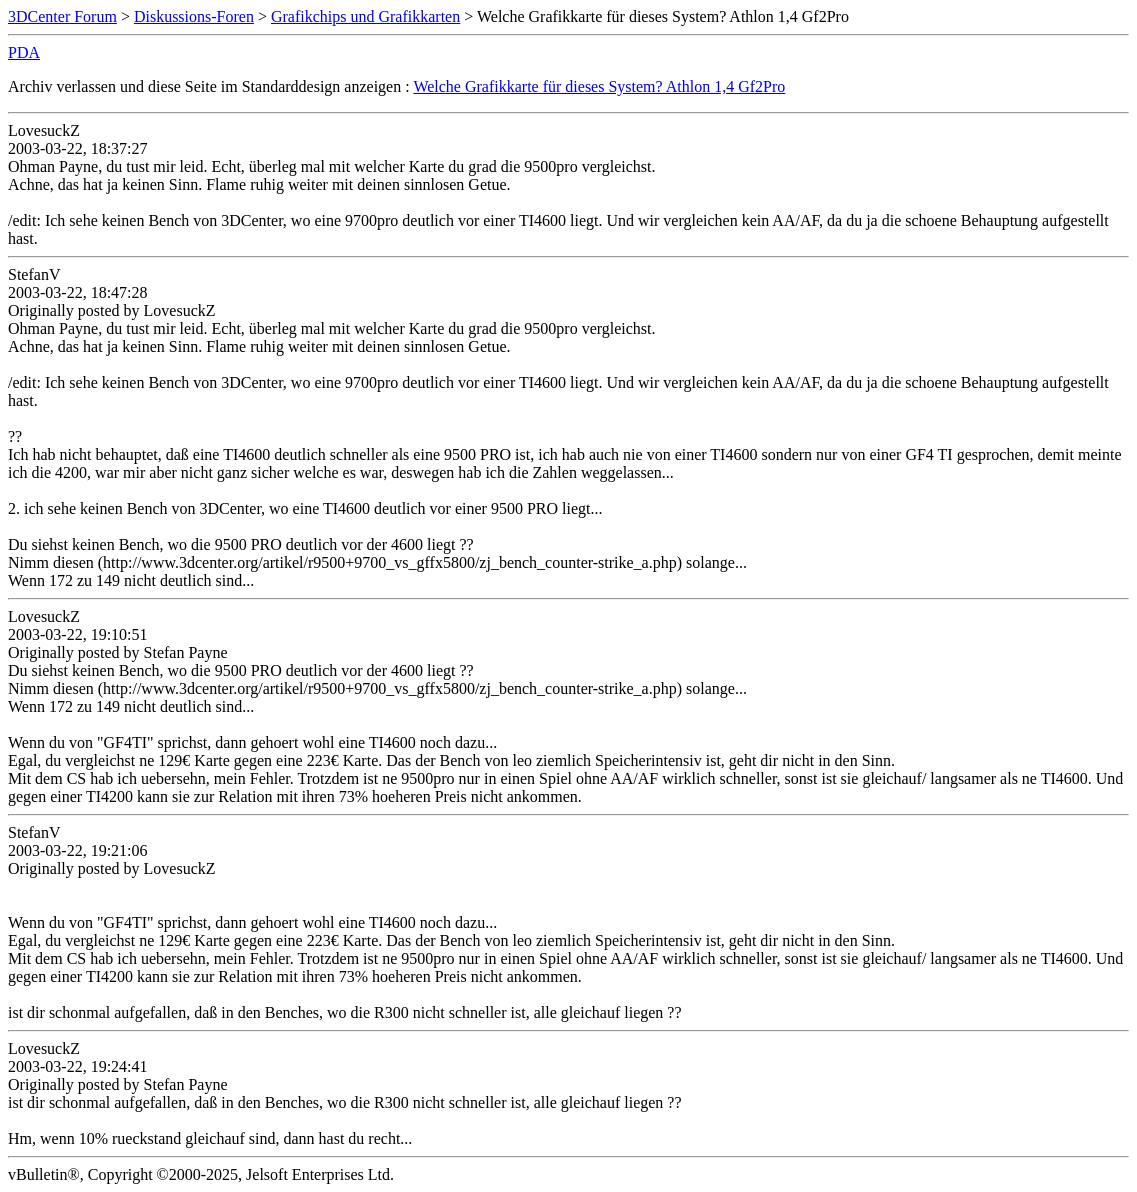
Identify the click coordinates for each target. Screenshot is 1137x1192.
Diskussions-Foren (194, 16)
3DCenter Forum (62, 16)
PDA (24, 52)
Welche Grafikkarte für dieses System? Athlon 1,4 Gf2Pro (599, 86)
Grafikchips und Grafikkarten (365, 16)
